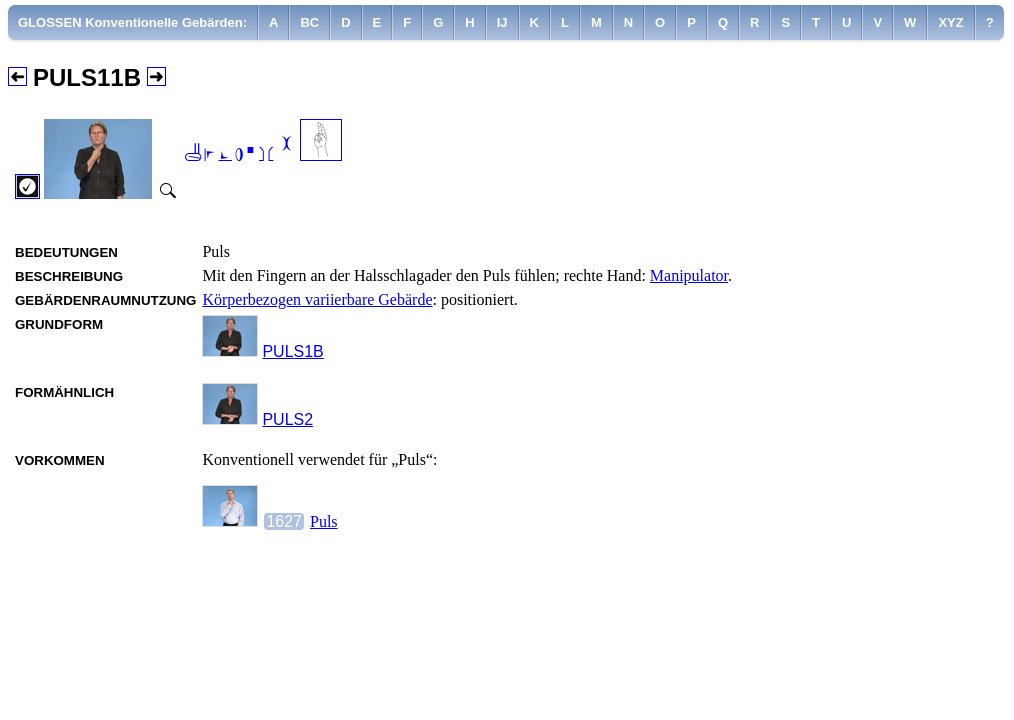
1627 (284, 521)
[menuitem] (133, 22)
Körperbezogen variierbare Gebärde (317, 299)
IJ (502, 22)
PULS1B (292, 351)
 (239, 150)
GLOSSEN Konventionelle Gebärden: (132, 22)
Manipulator (689, 275)
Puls (324, 521)
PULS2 (287, 419)
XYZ (950, 22)
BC (309, 22)
